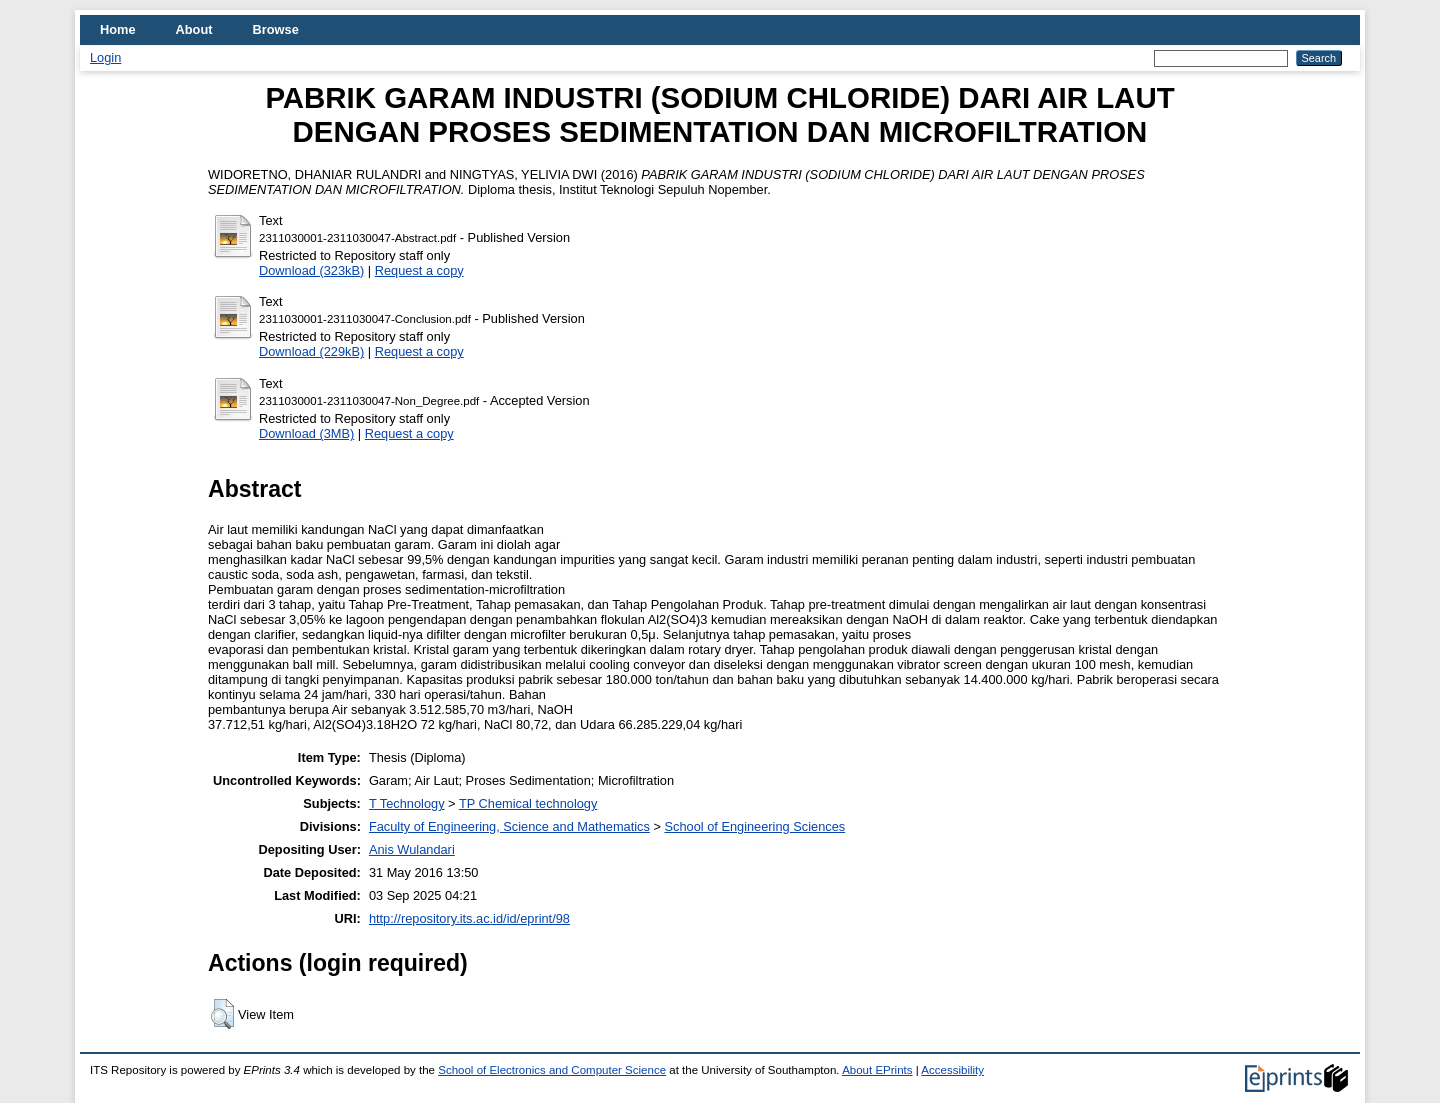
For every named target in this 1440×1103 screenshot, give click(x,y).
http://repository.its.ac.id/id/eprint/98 (469, 918)
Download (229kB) (311, 351)
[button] (222, 1014)
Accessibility (952, 1070)
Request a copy (419, 270)
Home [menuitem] (118, 29)
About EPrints (877, 1070)
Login (105, 57)
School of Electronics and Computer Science (552, 1070)
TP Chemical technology (528, 803)
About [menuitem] (194, 29)
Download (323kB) (311, 270)
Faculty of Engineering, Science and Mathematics (509, 826)
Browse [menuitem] (276, 29)
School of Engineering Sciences (754, 826)
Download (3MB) (306, 433)
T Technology (407, 803)
